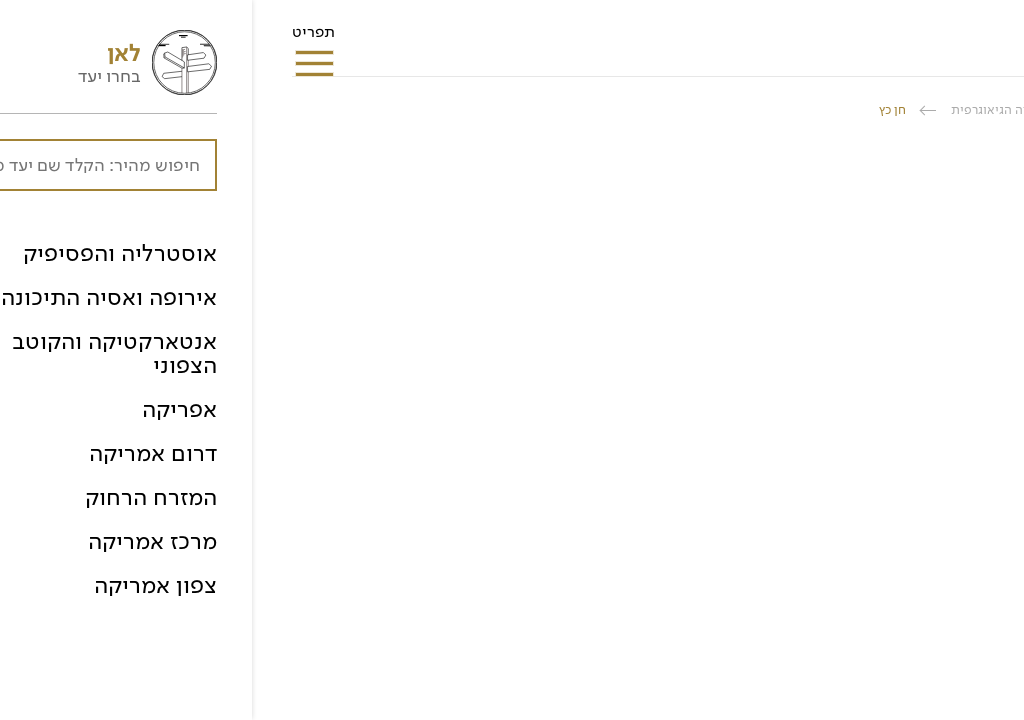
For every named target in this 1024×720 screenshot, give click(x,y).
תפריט (61, 38)
